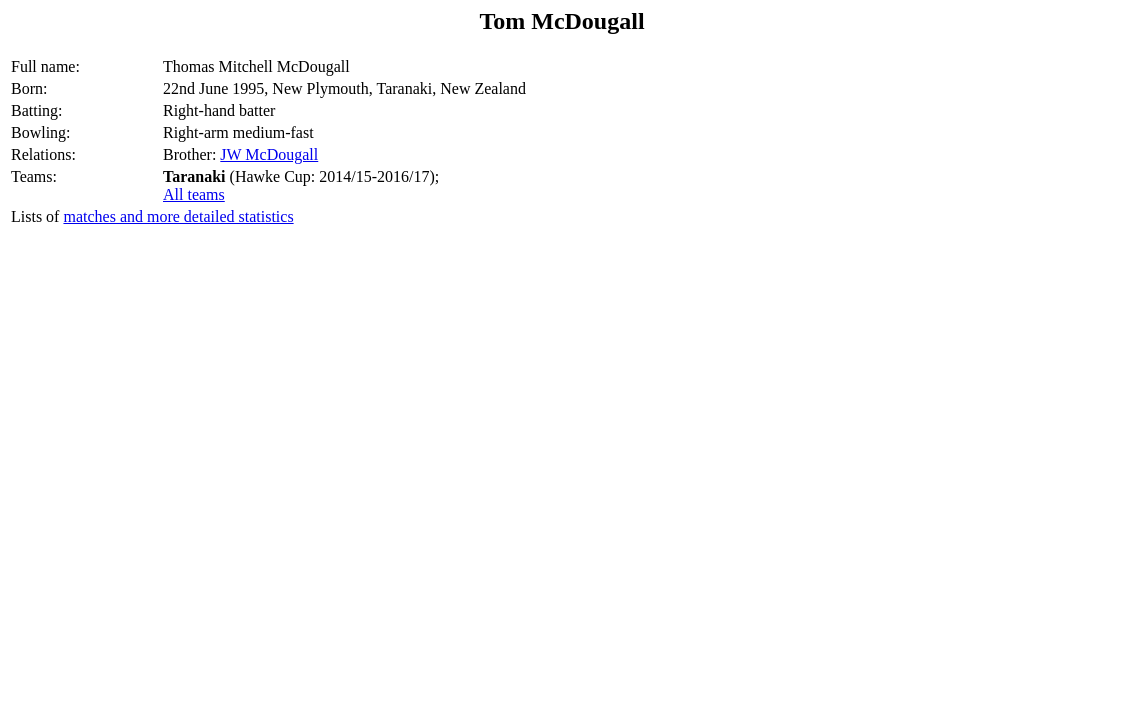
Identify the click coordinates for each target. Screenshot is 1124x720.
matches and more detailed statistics (178, 216)
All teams (194, 194)
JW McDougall (269, 154)
